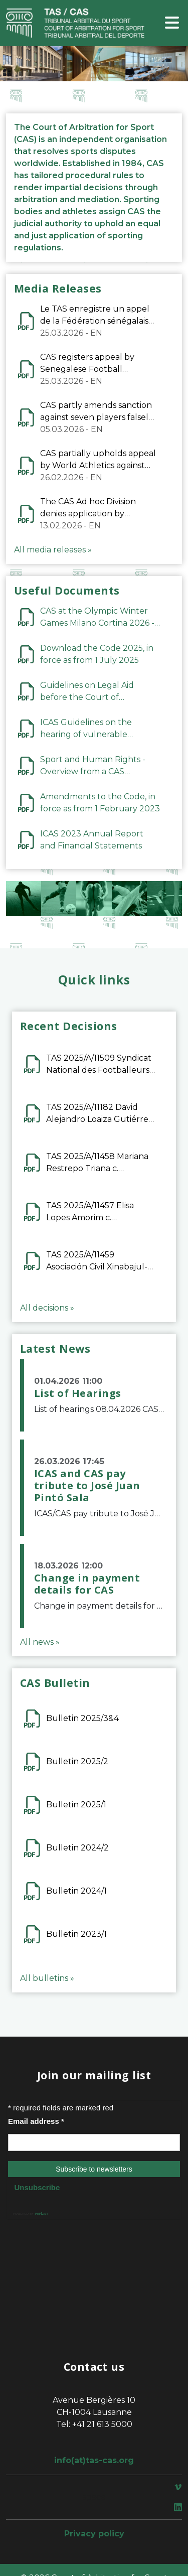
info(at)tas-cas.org (94, 2460)
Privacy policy (94, 2533)
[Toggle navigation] (172, 23)
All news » (40, 1642)
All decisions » (47, 1308)
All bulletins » (47, 1978)
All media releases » (53, 549)
